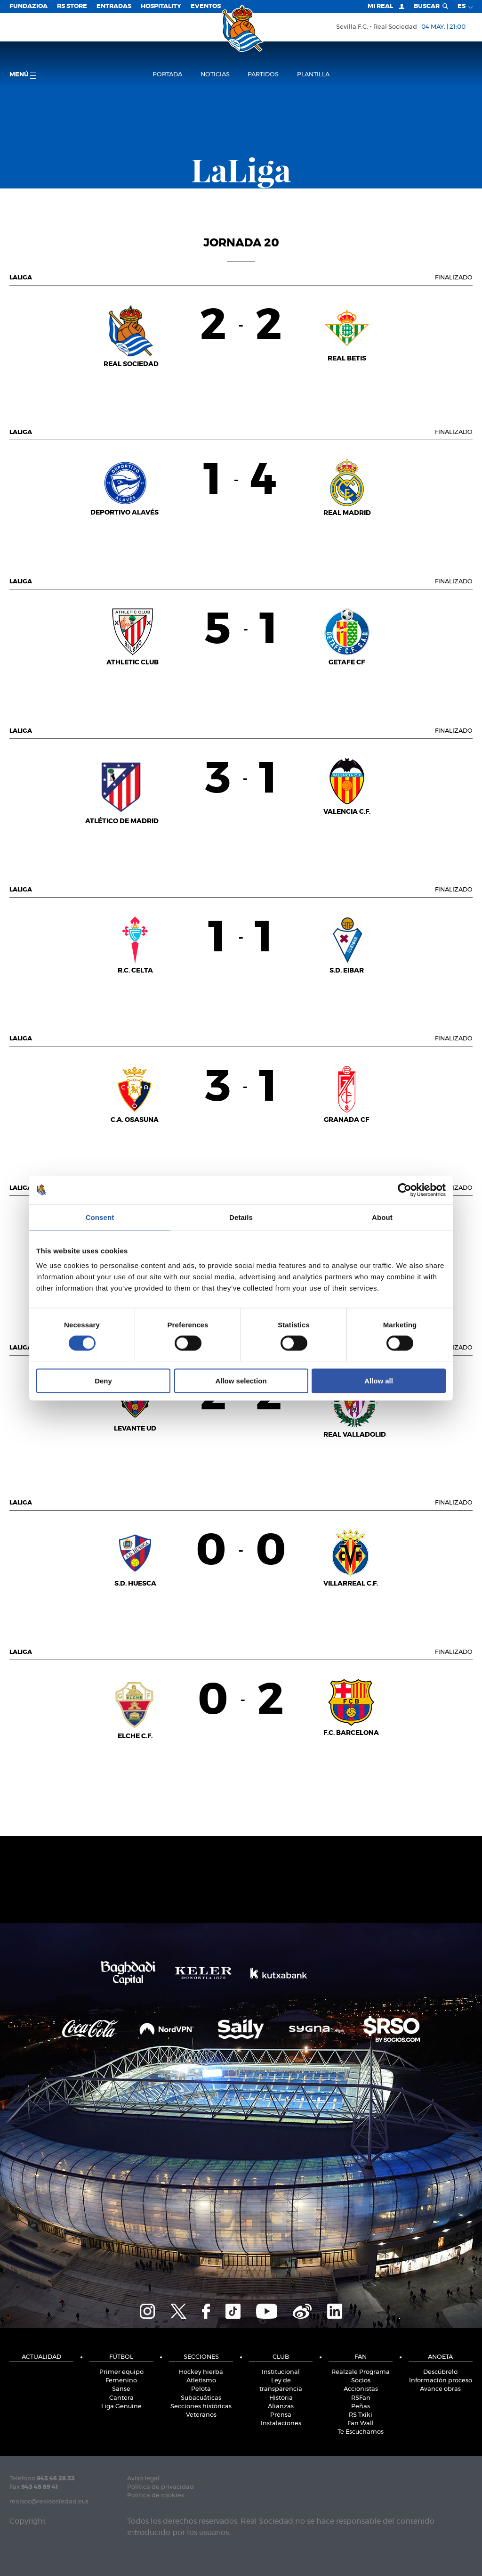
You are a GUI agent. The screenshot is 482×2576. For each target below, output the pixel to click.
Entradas (113, 6)
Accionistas (361, 2389)
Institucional (281, 2372)
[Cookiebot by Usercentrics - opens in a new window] (404, 1190)
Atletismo (201, 2381)
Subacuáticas (201, 2398)
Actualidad (41, 2357)
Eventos (206, 6)
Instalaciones (281, 2424)
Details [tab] (241, 1217)
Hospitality (161, 6)
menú (22, 75)
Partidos (263, 75)
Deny (103, 1381)
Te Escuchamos (360, 2432)
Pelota (201, 2389)
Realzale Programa (360, 2372)
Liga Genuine (121, 2407)
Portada (167, 75)
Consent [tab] (100, 1217)
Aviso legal (143, 2479)
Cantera (121, 2398)
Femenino (121, 2381)
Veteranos (201, 2415)
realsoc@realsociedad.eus (48, 2502)
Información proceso (440, 2381)
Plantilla (313, 75)
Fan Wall (360, 2424)
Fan (360, 2357)
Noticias (215, 75)
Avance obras (440, 2389)
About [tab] (382, 1217)
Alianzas (281, 2407)
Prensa (280, 2415)
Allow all (378, 1381)
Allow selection (240, 1381)
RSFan (360, 2398)
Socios (360, 2381)
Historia (281, 2398)
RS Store (72, 6)
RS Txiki (360, 2415)
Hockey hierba (201, 2372)
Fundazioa (28, 6)
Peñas (360, 2407)
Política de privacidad (160, 2487)
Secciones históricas (201, 2407)
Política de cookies (155, 2496)
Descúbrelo (440, 2372)
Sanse (121, 2389)
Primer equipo (121, 2372)
